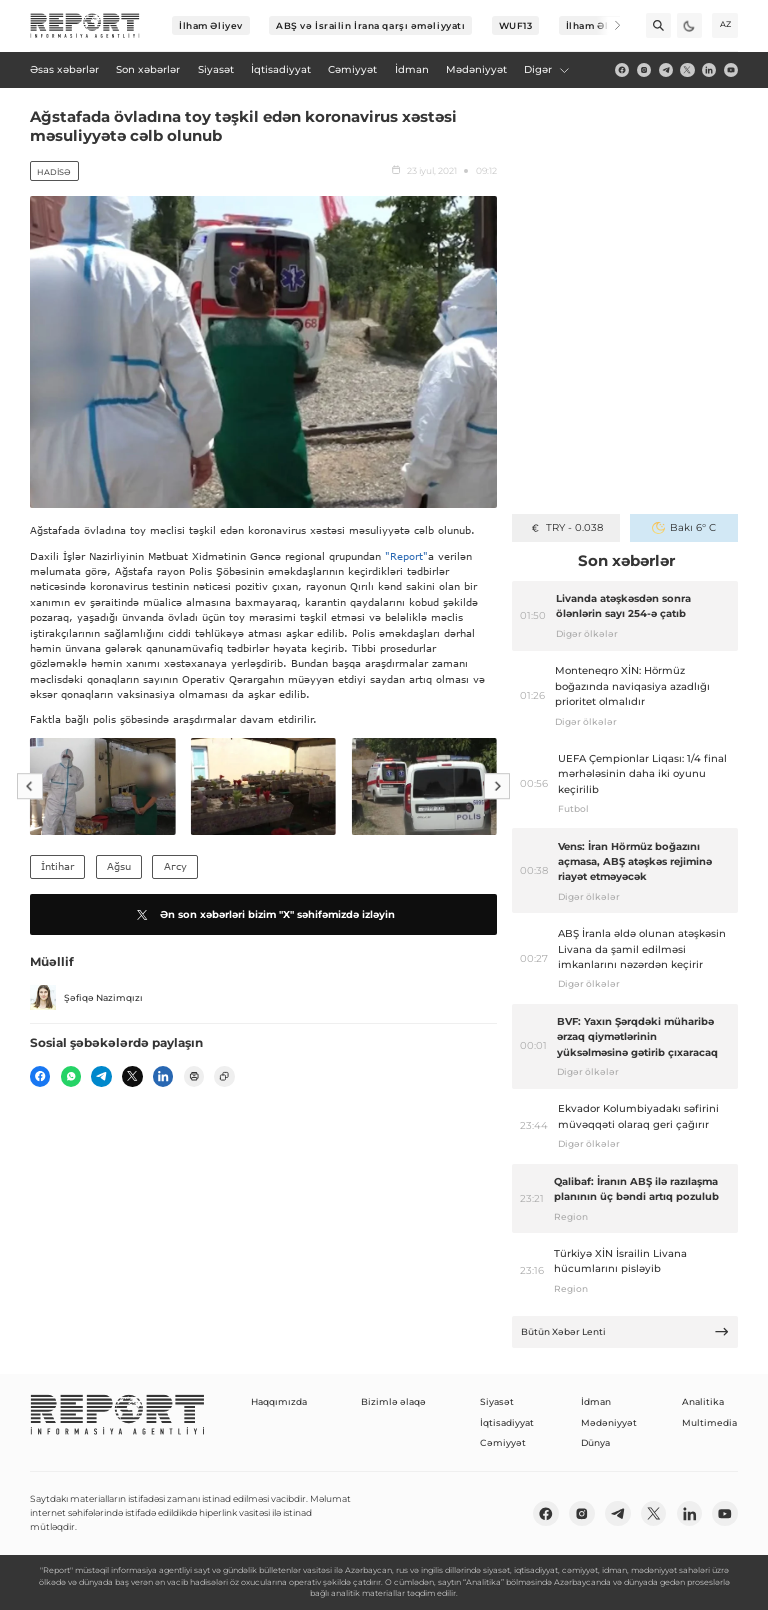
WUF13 (516, 25)
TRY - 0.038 (566, 527)
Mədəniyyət (609, 1422)
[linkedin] (709, 70)
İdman (596, 1401)
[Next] (608, 25)
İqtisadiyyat (507, 1422)
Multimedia (709, 1422)
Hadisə (54, 172)
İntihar (57, 866)
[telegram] (666, 70)
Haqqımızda (279, 1401)
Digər (547, 69)
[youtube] (731, 70)
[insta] (644, 70)
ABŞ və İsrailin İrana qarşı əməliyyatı (370, 25)
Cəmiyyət (503, 1442)
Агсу (175, 866)
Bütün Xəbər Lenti (625, 1331)
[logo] (85, 26)
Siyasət (497, 1401)
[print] (194, 1076)
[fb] (622, 70)
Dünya (595, 1442)
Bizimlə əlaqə (393, 1401)
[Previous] (30, 787)
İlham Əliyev (211, 25)
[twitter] (687, 70)
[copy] (224, 1076)
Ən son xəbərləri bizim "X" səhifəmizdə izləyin (263, 915)
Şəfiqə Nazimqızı (86, 998)
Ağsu (119, 866)
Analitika (703, 1401)
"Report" (406, 556)
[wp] (71, 1076)
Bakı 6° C (683, 527)
